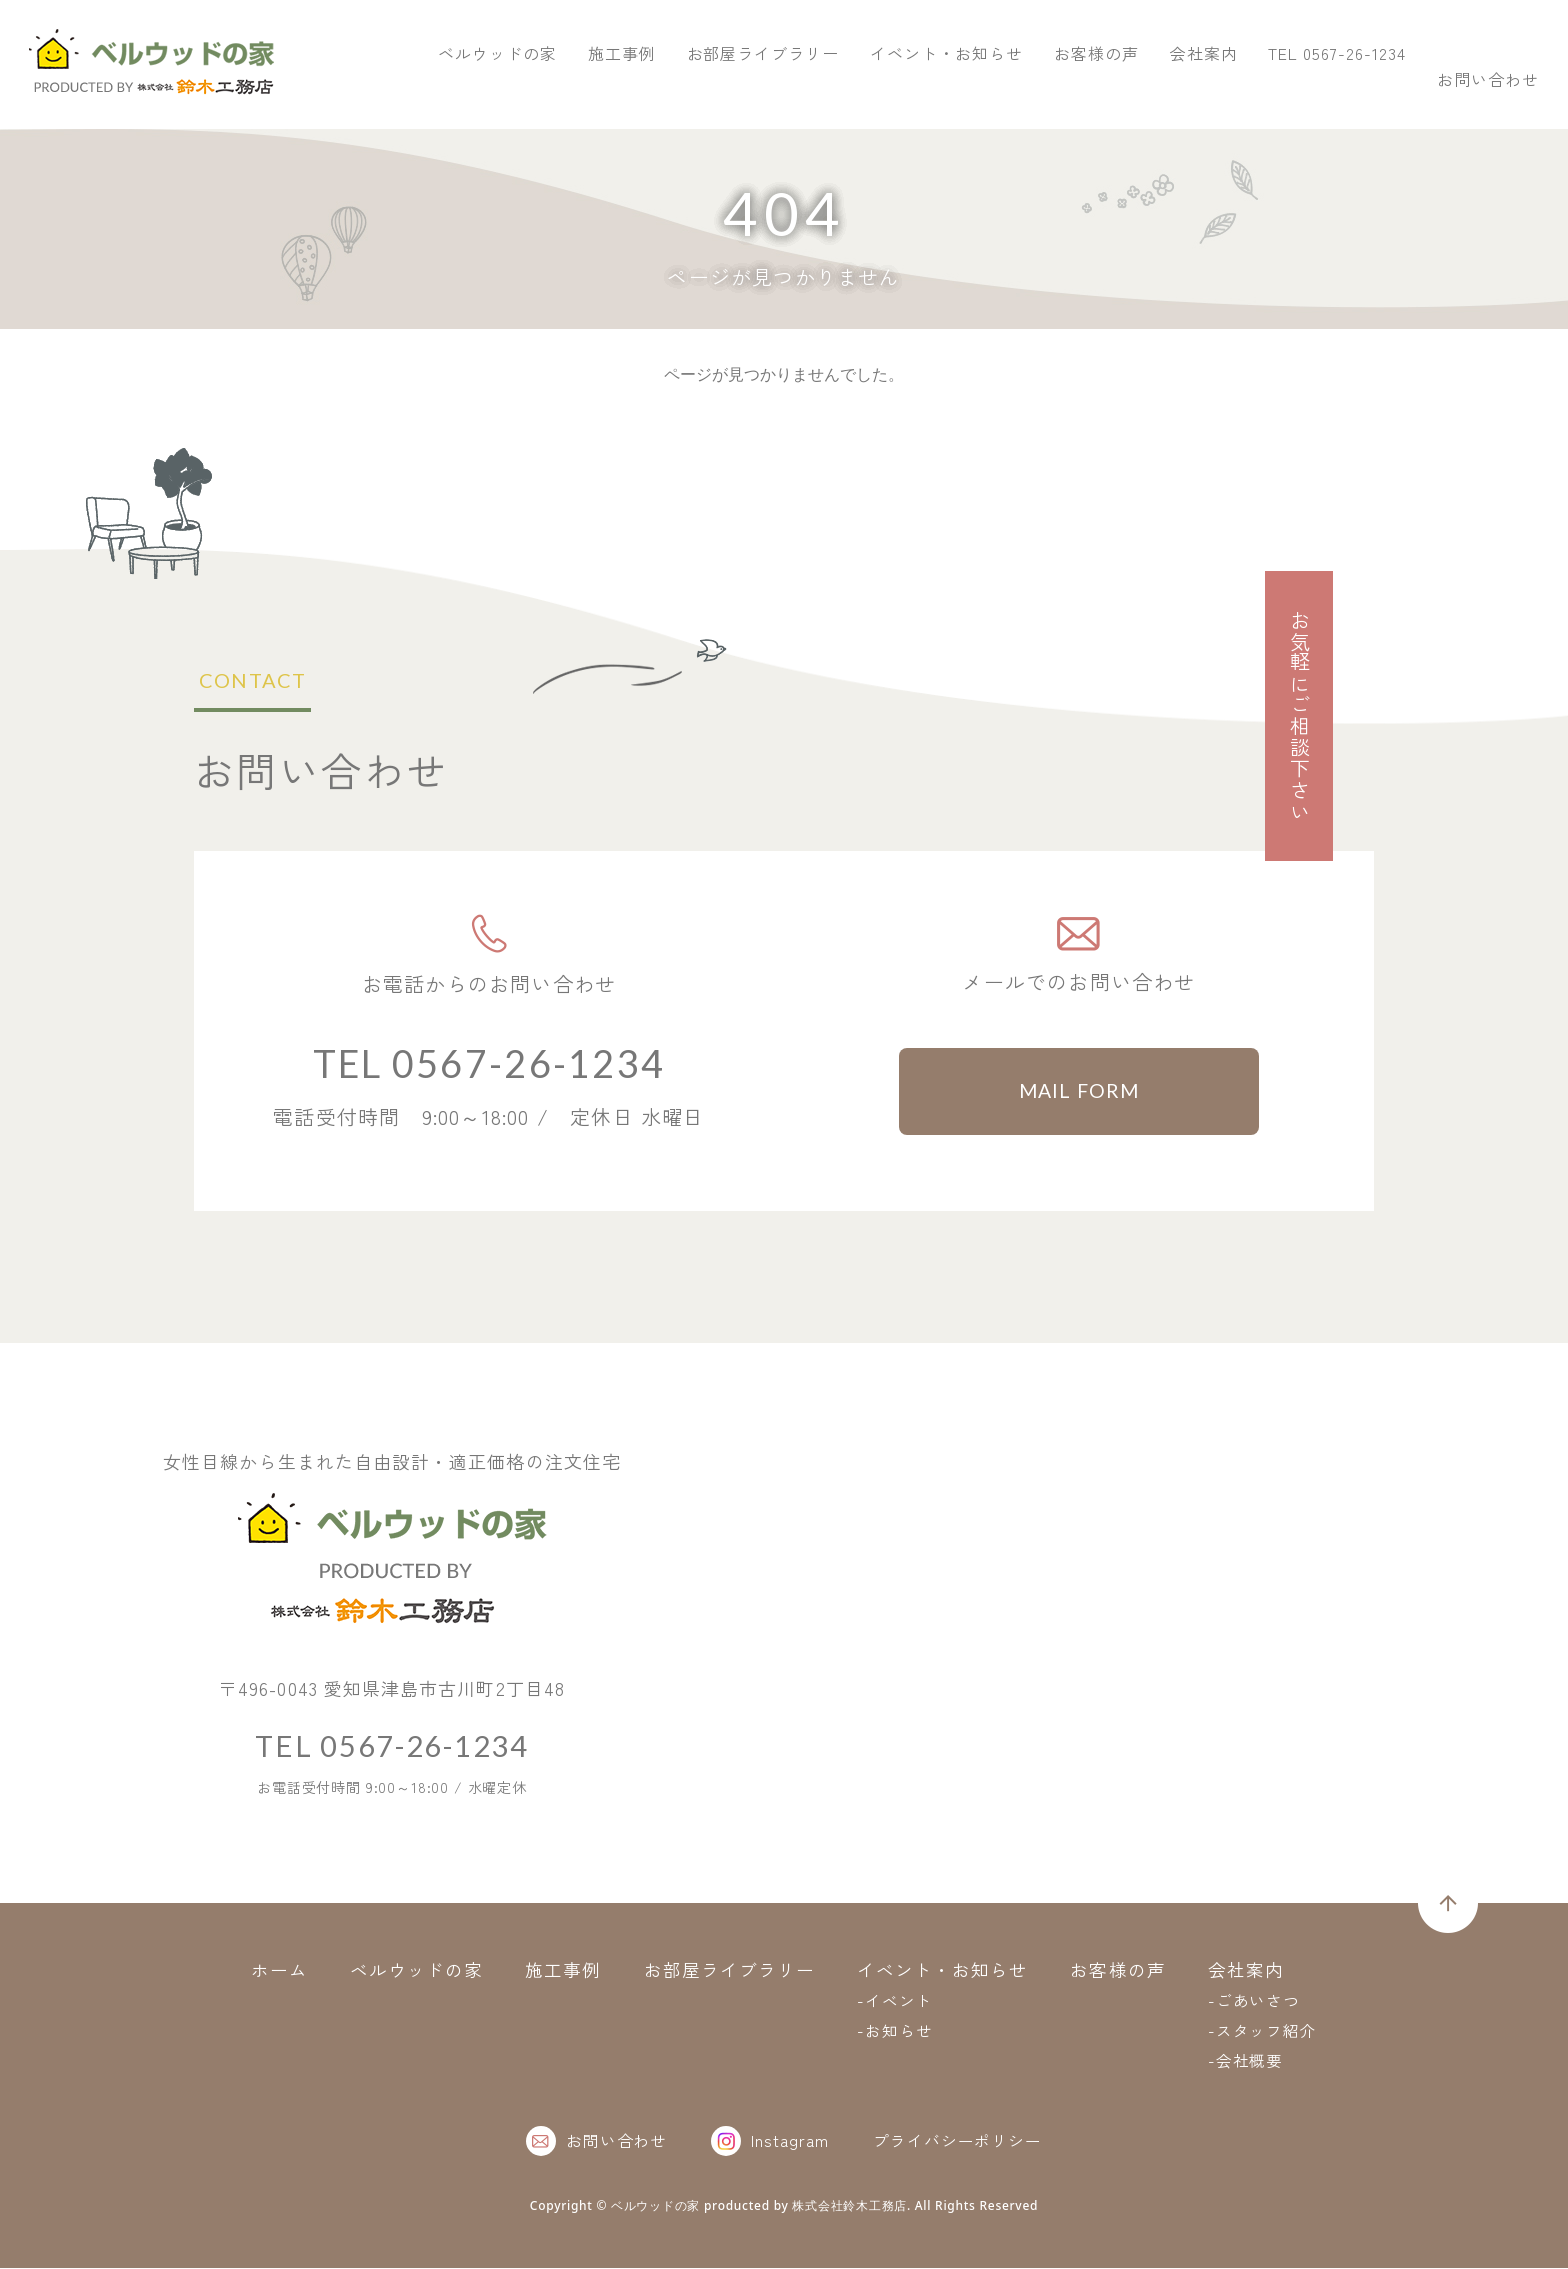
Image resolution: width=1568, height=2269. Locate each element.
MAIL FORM (1079, 1092)
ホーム (278, 1970)
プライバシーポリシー (958, 2141)
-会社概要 (1246, 2061)
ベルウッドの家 (798, 88)
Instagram (770, 2142)
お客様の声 (1397, 88)
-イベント (895, 2001)
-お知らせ (895, 2031)
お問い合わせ (1468, 44)
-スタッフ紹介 (1263, 2031)
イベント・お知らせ (1247, 88)
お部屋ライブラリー (1064, 88)
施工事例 (923, 88)
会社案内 (1505, 88)
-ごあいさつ (1254, 2001)
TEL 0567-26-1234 (1236, 44)
